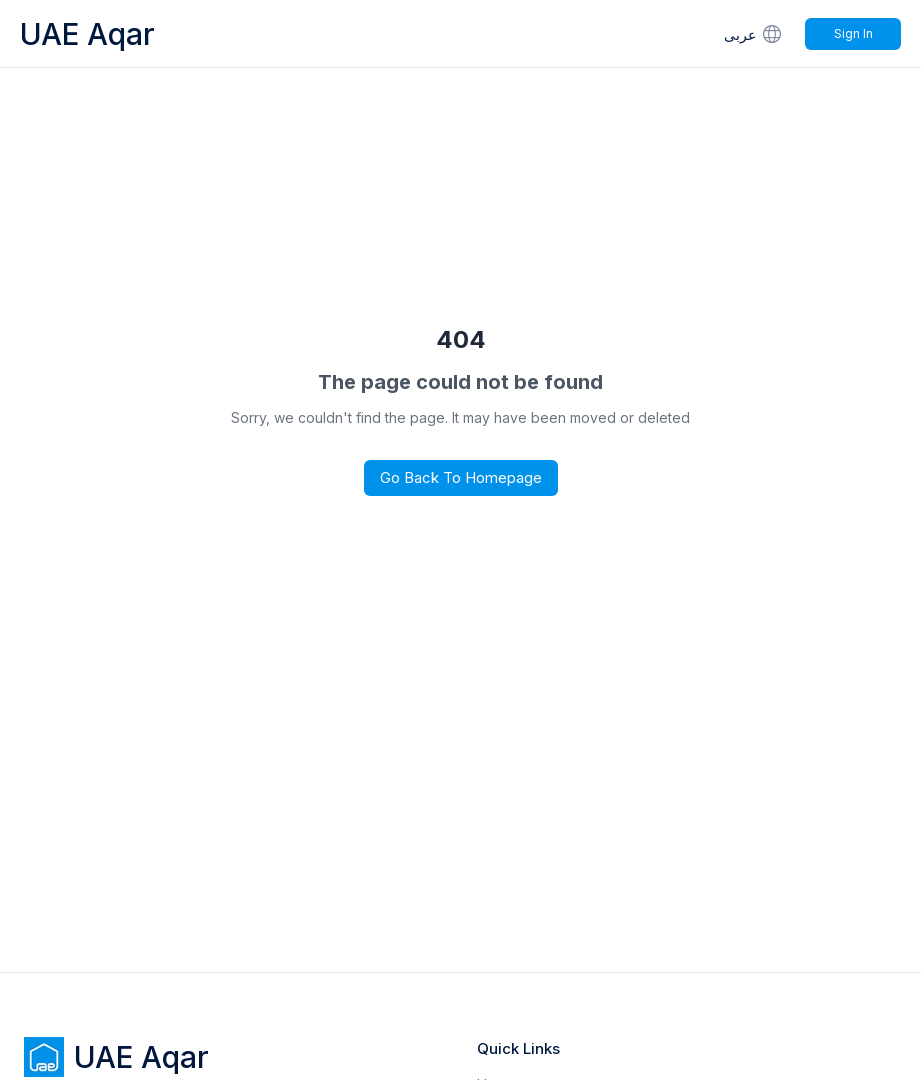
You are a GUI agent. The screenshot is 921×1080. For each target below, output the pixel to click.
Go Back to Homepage (461, 477)
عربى (754, 33)
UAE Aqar (87, 34)
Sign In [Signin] (853, 33)
